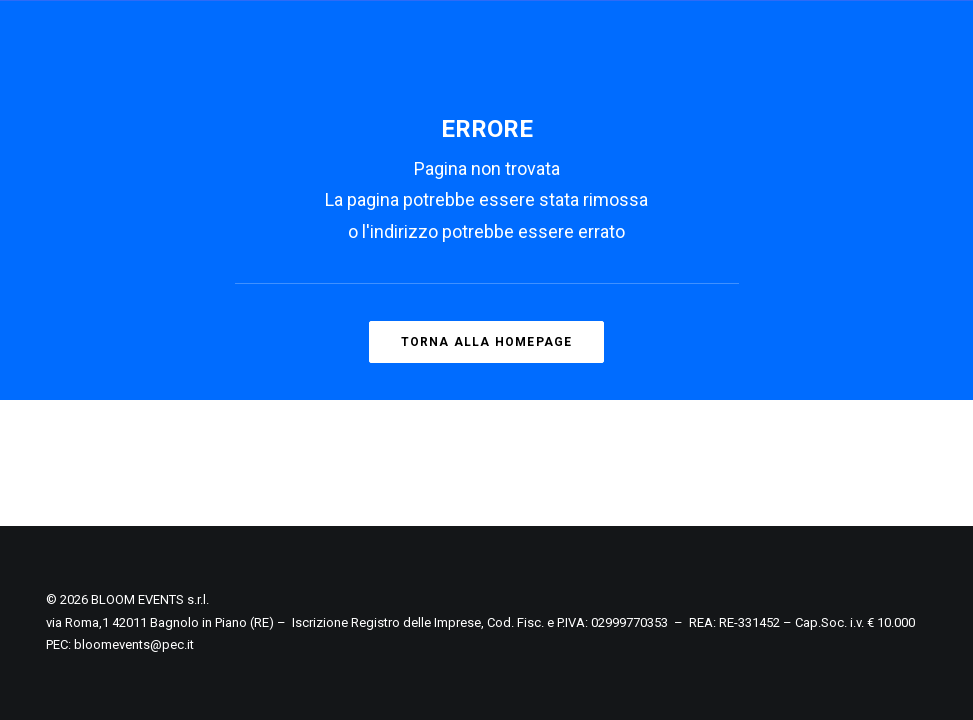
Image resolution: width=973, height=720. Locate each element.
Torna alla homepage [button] (487, 342)
